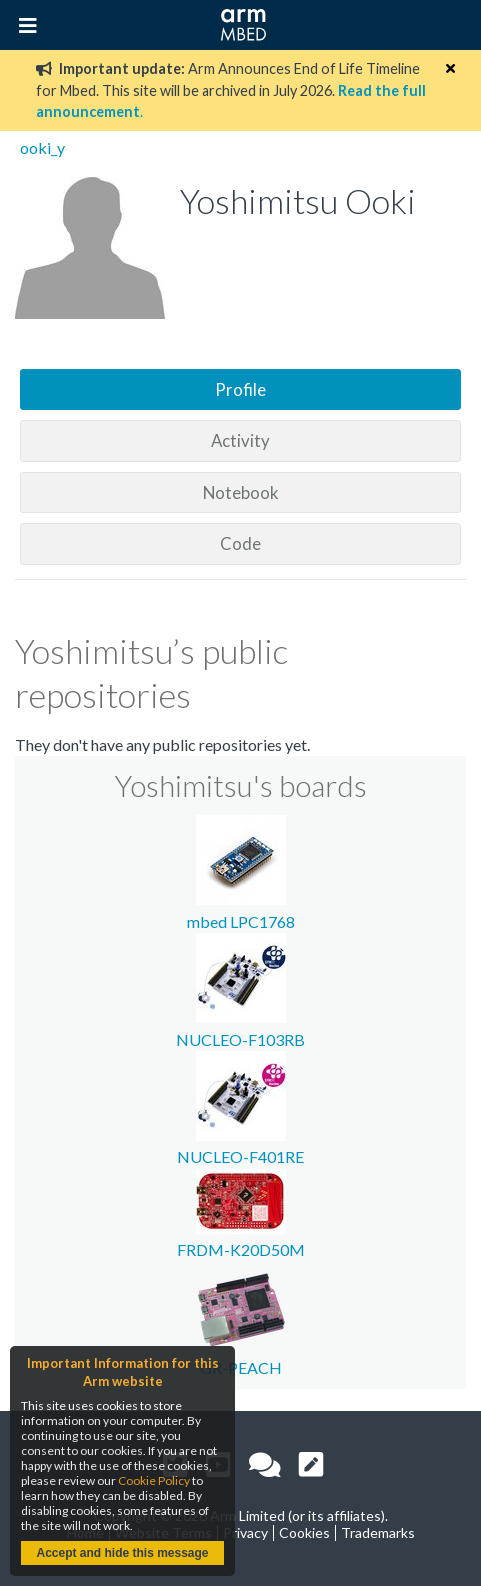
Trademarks (378, 1532)
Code (240, 543)
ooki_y (42, 147)
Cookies (304, 1532)
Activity (240, 440)
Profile (240, 389)
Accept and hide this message (122, 1553)
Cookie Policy (154, 1480)
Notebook (241, 492)
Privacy (245, 1532)
